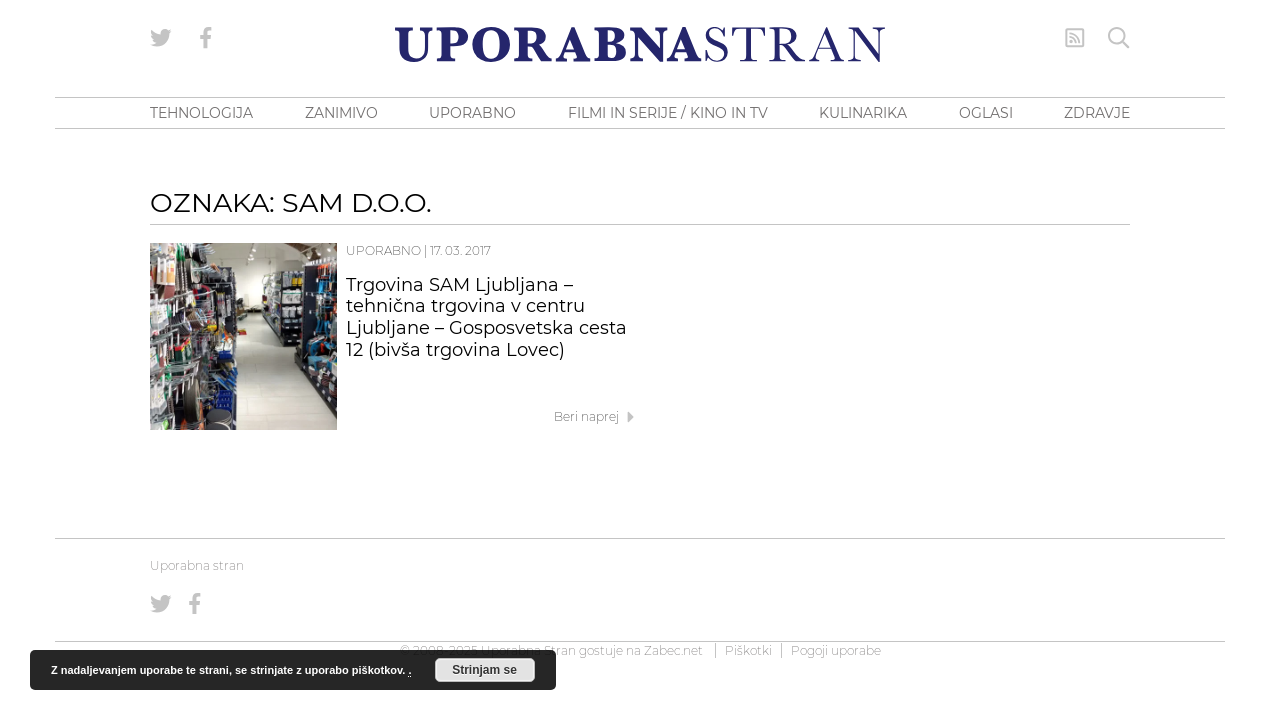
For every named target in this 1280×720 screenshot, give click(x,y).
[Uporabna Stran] (640, 44)
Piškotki (748, 650)
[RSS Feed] (1075, 38)
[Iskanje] (1119, 38)
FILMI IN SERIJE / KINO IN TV (668, 113)
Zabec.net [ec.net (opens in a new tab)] (673, 650)
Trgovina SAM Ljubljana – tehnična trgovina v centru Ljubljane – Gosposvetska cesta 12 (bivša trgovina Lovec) (486, 317)
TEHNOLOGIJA (201, 113)
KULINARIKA (863, 113)
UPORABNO (472, 113)
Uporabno (383, 250)
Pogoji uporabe (836, 650)
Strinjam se (484, 670)
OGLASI (986, 113)
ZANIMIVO (341, 113)
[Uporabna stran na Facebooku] (206, 38)
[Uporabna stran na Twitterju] (161, 38)
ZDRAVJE (1097, 113)
